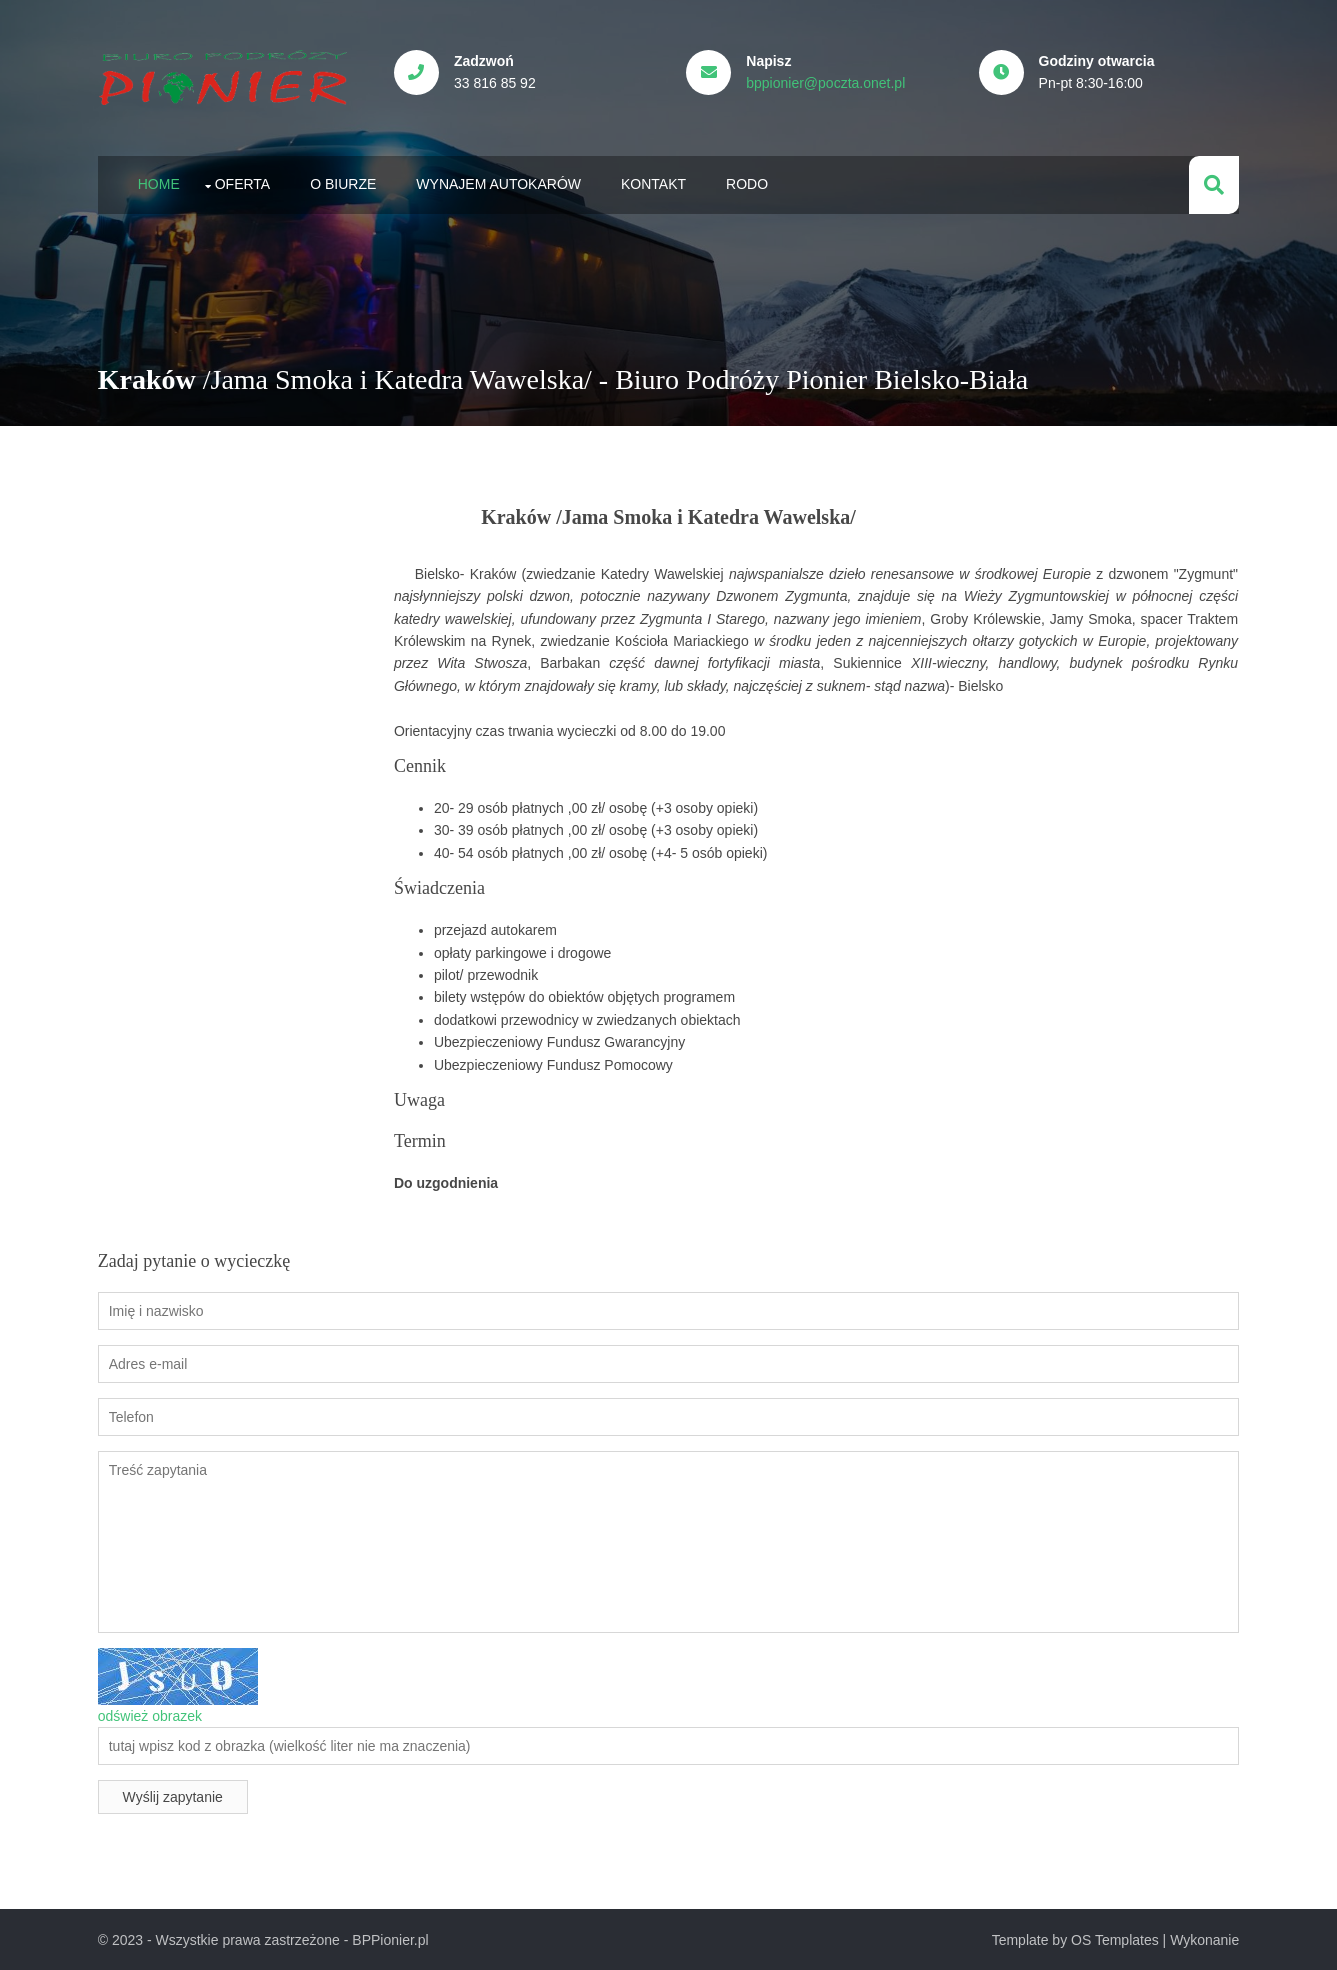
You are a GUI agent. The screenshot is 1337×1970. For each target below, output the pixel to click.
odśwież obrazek (151, 1715)
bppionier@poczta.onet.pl (827, 83)
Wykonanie (1203, 1939)
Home (160, 183)
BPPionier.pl (391, 1939)
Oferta (244, 183)
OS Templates (1114, 1939)
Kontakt (654, 183)
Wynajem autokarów (499, 183)
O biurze (344, 183)
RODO (748, 183)
